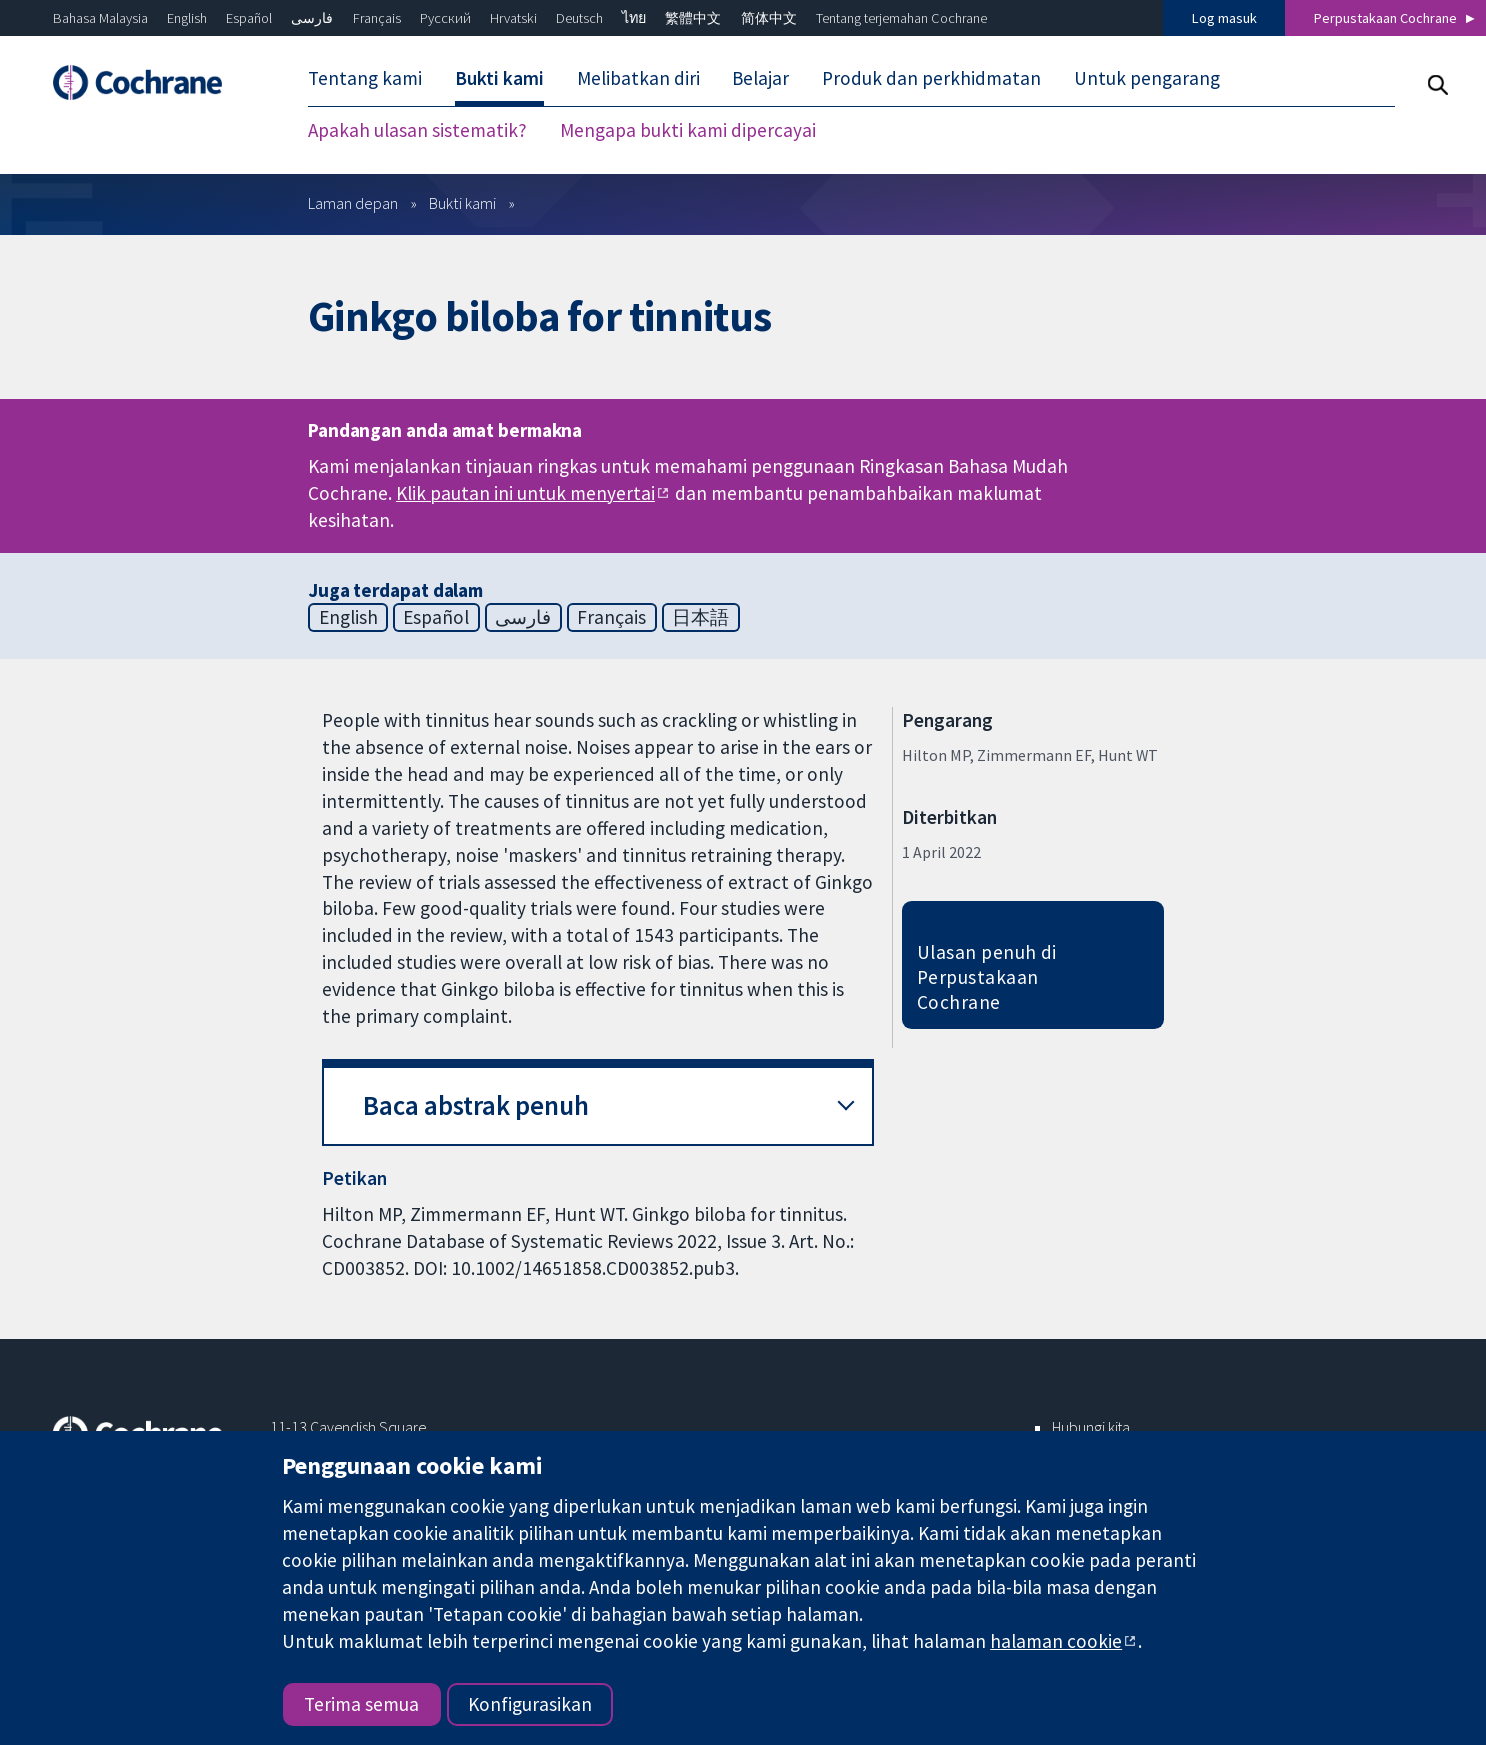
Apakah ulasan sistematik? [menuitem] (417, 130)
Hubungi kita (1091, 1427)
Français (377, 18)
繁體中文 (693, 18)
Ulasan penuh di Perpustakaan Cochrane (987, 977)
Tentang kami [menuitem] (365, 78)
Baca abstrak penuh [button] (476, 1105)
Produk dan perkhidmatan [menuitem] (931, 78)
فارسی (312, 18)
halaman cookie (1056, 1641)
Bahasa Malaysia (100, 18)
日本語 (700, 617)
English (187, 18)
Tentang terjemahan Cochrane (901, 18)
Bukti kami (462, 203)
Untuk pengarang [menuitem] (1147, 78)
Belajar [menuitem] (760, 78)
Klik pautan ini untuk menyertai (525, 493)
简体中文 (769, 18)
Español (249, 18)
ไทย (634, 18)
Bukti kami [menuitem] (499, 78)
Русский (445, 18)
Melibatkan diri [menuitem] (638, 78)
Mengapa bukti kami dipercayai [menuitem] (688, 130)
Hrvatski (513, 18)
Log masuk (1224, 18)
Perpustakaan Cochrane (1385, 18)
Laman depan (353, 203)
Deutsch (579, 18)
